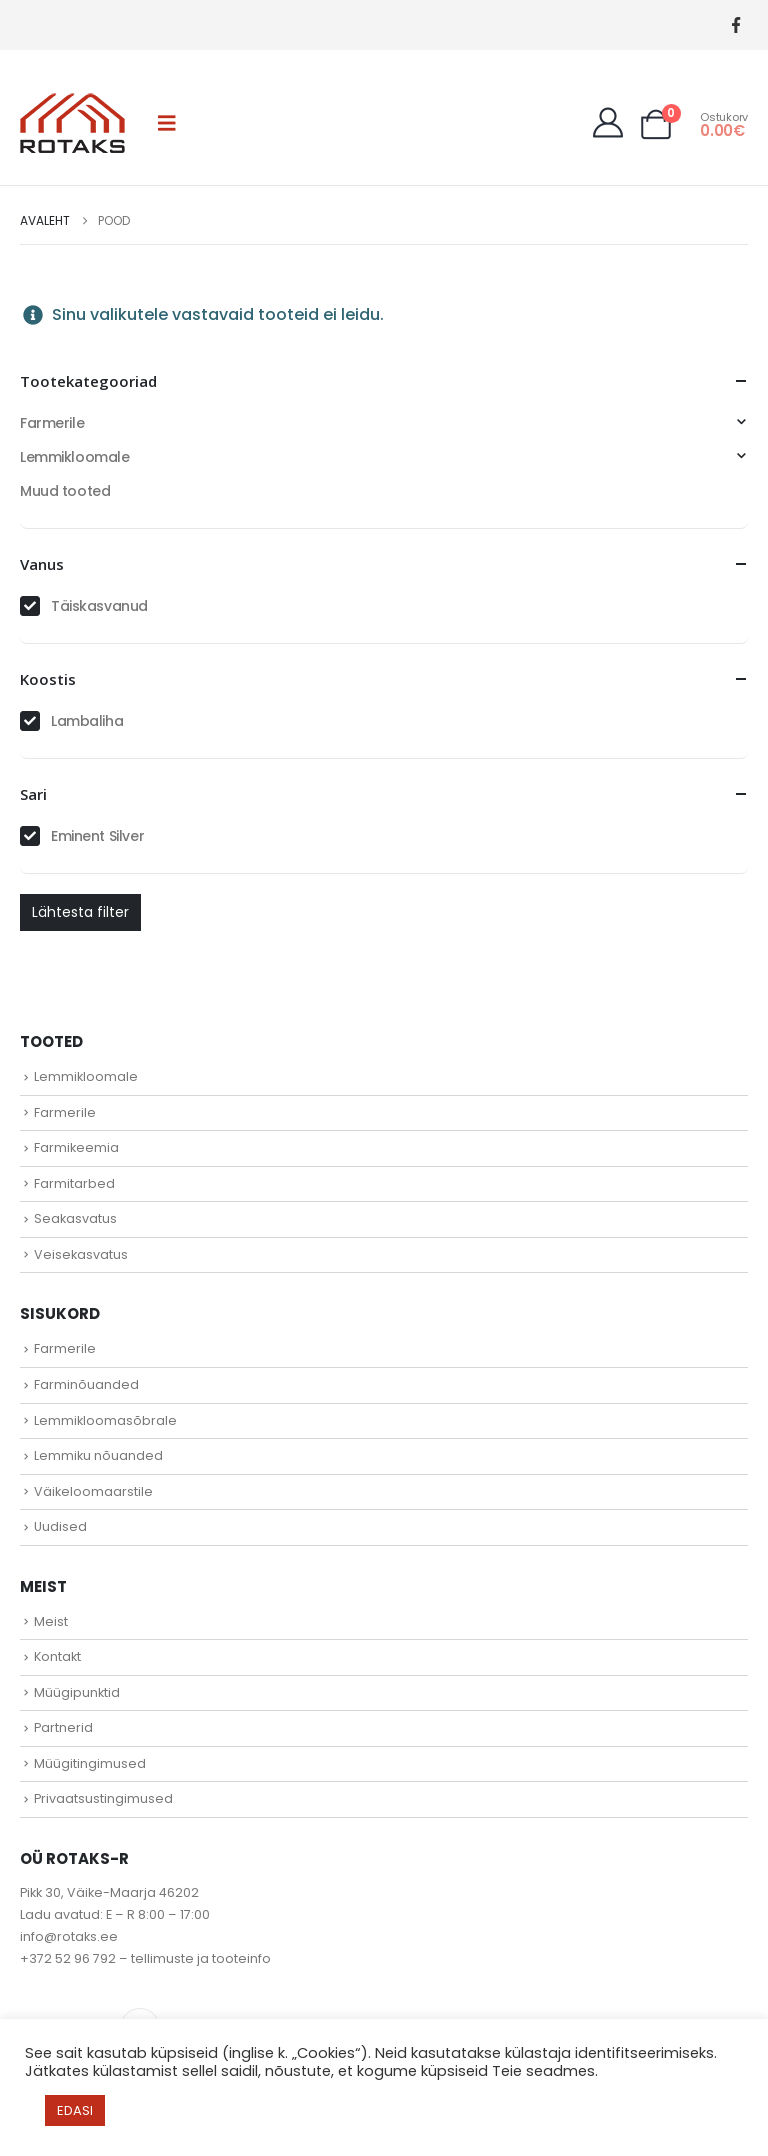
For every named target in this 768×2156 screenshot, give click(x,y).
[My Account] (608, 123)
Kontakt (57, 1656)
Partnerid (63, 1727)
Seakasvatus (75, 1218)
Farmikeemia (76, 1147)
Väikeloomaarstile (93, 1491)
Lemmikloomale (75, 457)
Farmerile (52, 423)
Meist (51, 1621)
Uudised (60, 1526)
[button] (167, 123)
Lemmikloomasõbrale (105, 1420)
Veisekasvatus (81, 1254)
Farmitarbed (74, 1183)
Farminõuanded (86, 1384)
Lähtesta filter (80, 912)
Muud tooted (65, 491)
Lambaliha (87, 721)
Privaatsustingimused (103, 1798)
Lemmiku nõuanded (98, 1455)
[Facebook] (735, 25)
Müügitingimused (90, 1763)
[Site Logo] (72, 123)
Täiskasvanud (99, 606)
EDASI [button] (75, 2110)
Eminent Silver (97, 836)
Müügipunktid (77, 1692)
